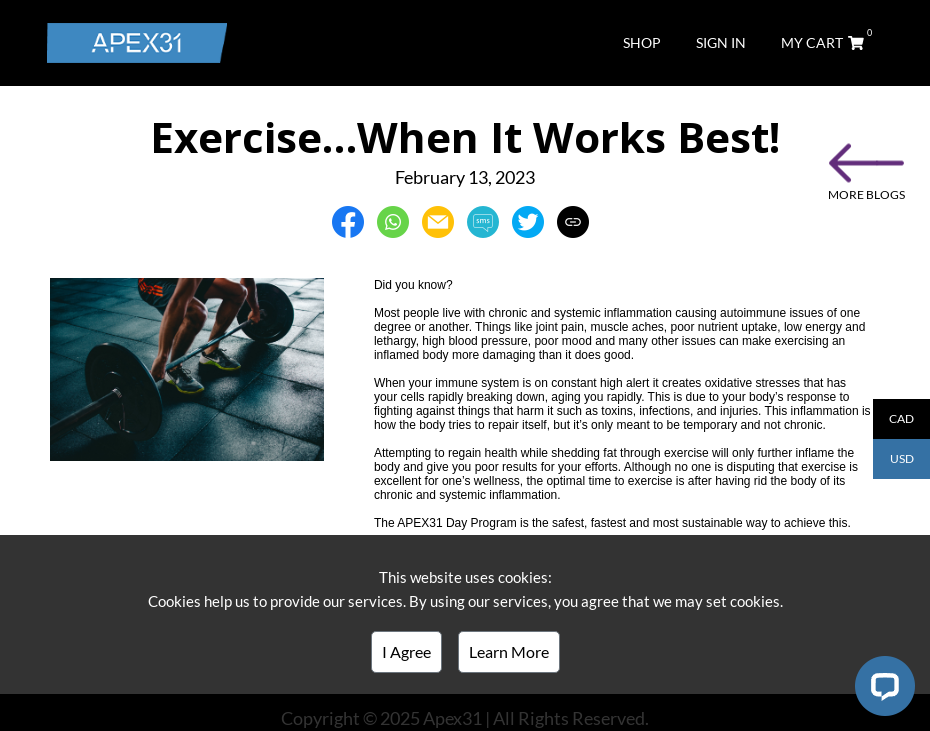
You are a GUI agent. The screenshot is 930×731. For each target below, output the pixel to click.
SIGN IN (721, 42)
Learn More (509, 651)
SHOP (642, 42)
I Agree (406, 651)
